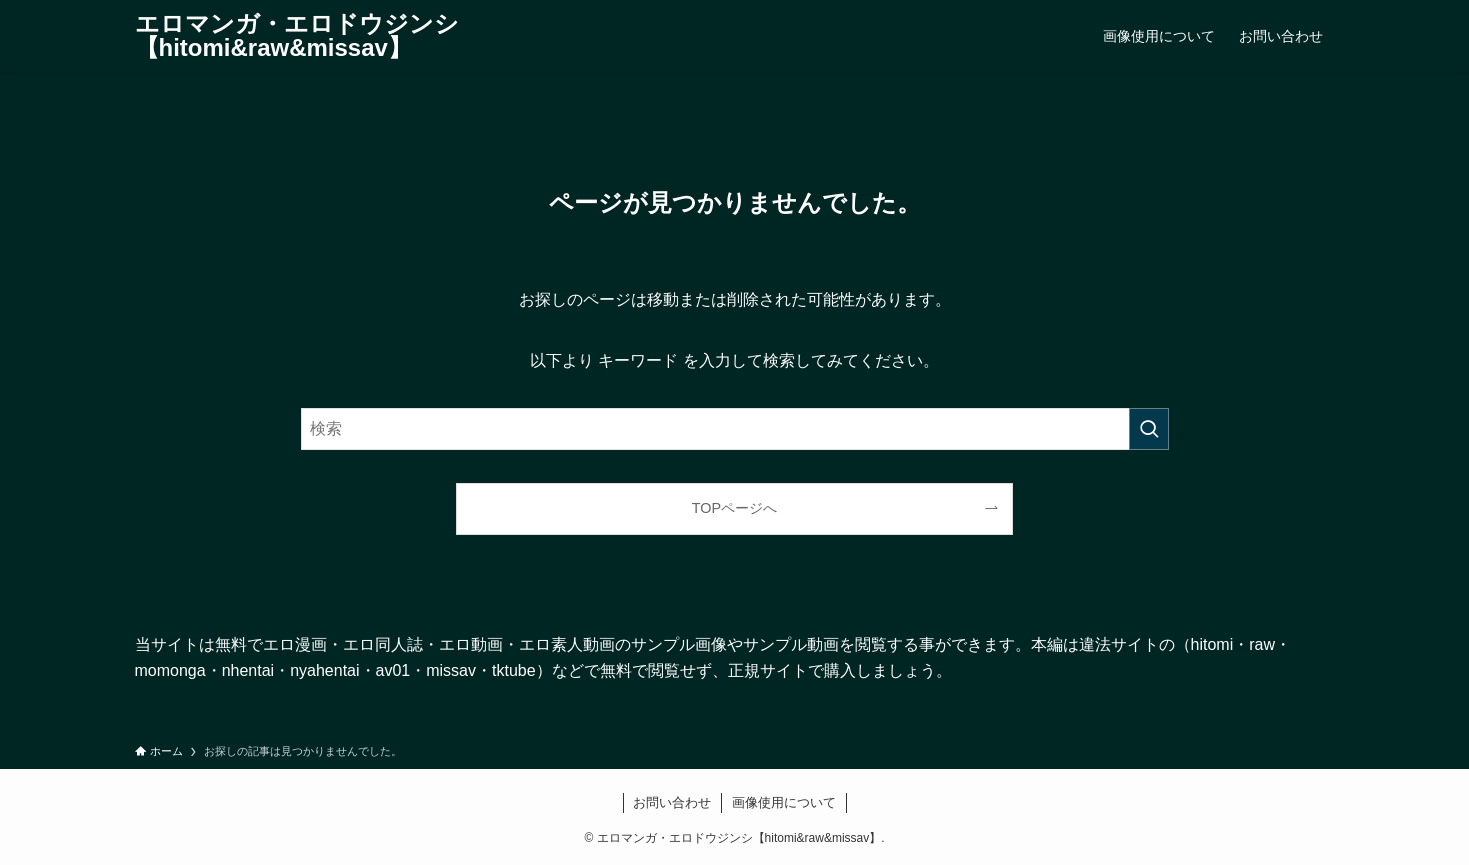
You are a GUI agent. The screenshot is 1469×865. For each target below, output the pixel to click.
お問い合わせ (672, 802)
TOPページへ (734, 508)
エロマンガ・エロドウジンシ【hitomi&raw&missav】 (297, 36)
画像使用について (784, 802)
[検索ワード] (735, 429)
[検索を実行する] (1149, 429)
